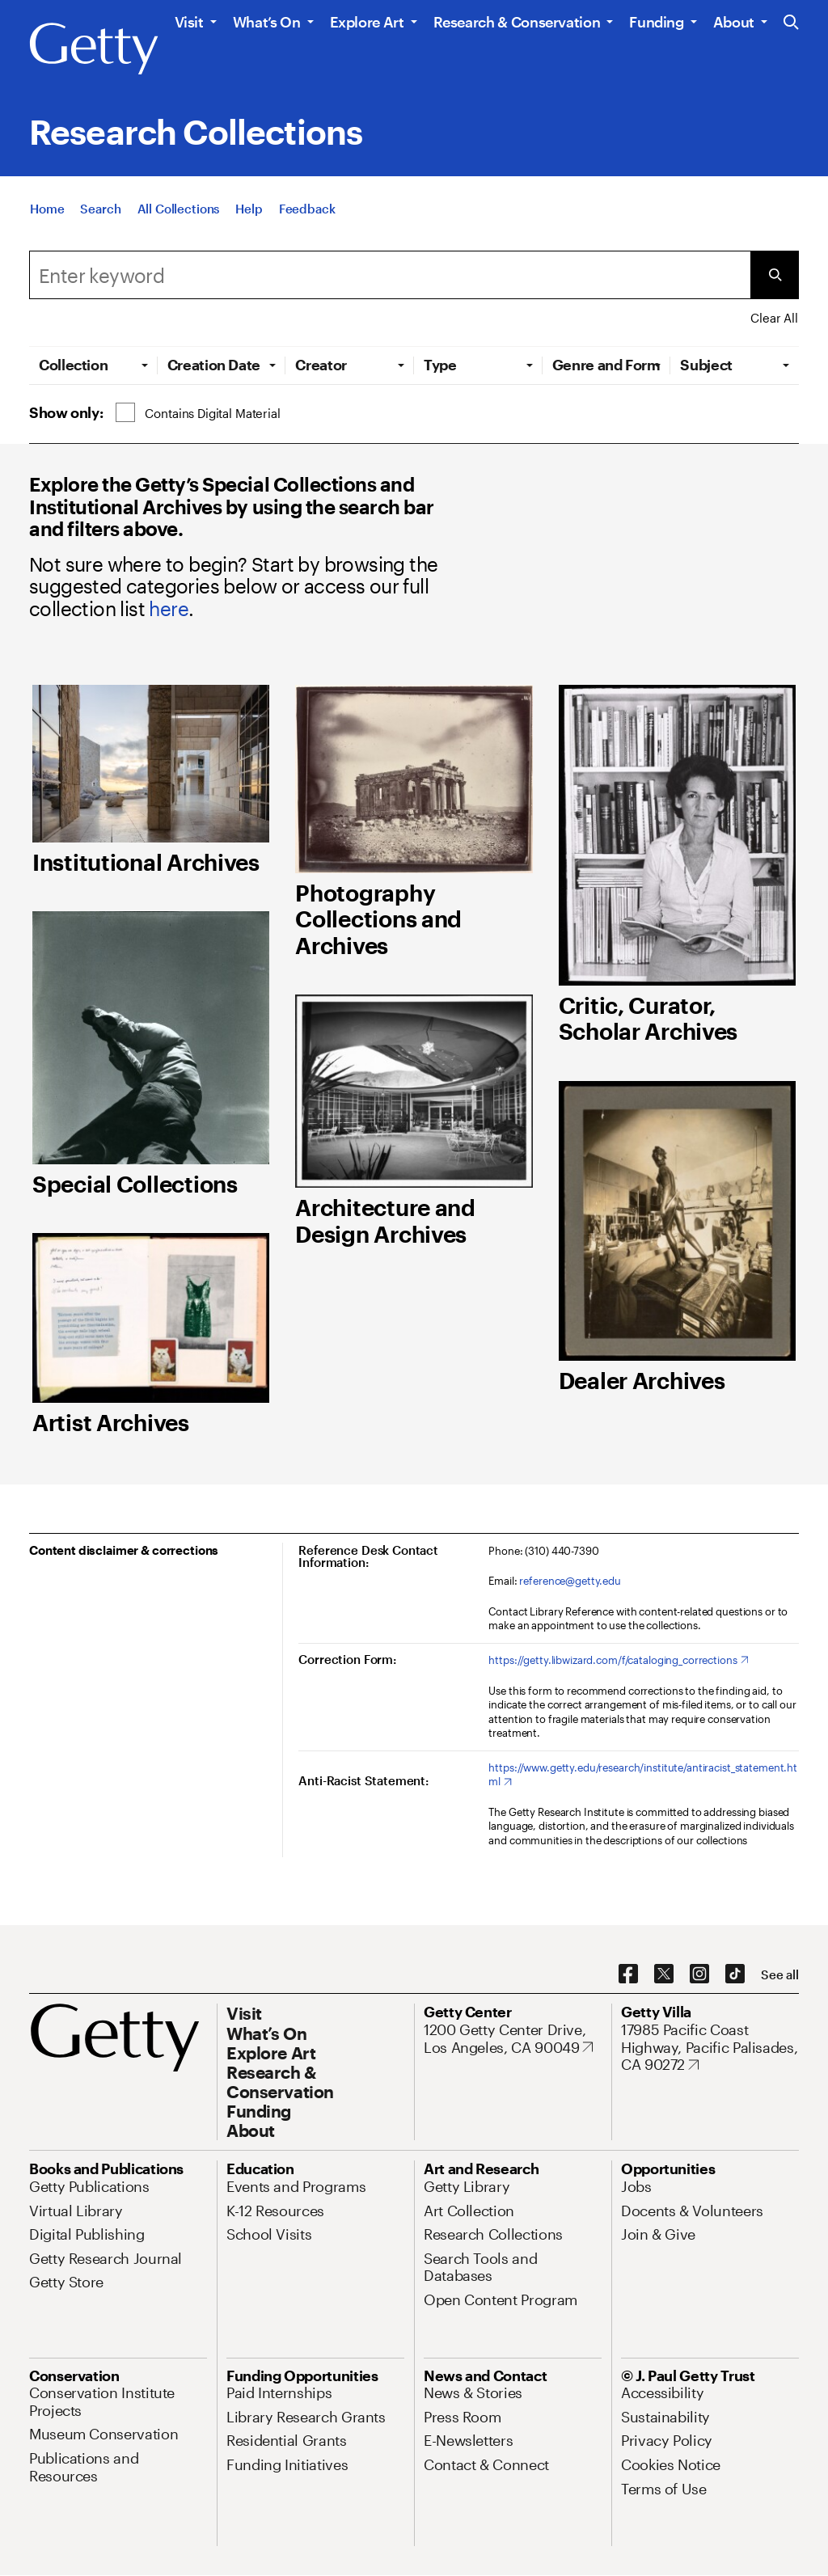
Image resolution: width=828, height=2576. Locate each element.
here (168, 608)
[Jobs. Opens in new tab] (636, 2186)
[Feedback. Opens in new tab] (307, 208)
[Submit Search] (774, 275)
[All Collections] (178, 208)
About (733, 22)
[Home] (47, 208)
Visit (189, 22)
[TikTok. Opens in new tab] (735, 1974)
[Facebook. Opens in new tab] (628, 1974)
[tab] (93, 365)
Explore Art (367, 22)
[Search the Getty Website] (791, 23)
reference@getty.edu (570, 1580)
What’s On (267, 22)
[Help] (248, 208)
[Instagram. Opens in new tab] (699, 1974)
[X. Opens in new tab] (664, 1974)
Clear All (774, 317)
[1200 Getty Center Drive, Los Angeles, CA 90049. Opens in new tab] (513, 2038)
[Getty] (93, 49)
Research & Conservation (517, 22)
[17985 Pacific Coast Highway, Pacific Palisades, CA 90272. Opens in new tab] (710, 2047)
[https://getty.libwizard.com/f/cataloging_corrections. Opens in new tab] (618, 1660)
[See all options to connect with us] (780, 1975)
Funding (656, 22)
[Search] (100, 208)
